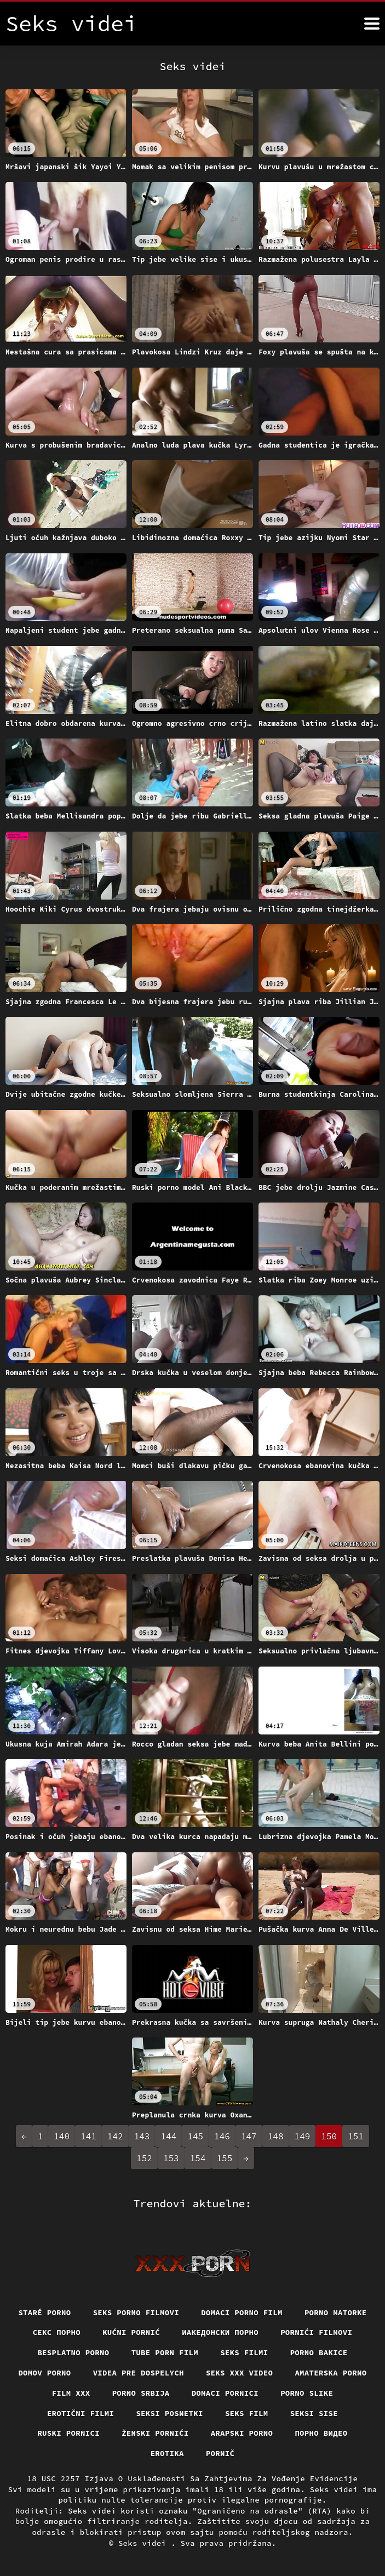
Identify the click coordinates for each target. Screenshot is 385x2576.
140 (62, 2136)
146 (222, 2136)
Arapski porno (242, 2433)
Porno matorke (335, 2312)
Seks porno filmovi (136, 2312)
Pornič (220, 2453)
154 (198, 2158)
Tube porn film (165, 2352)
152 (144, 2158)
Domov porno (44, 2373)
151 (356, 2136)
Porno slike (306, 2393)
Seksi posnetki (169, 2413)
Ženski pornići (155, 2433)
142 (115, 2136)
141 (88, 2136)
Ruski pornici (68, 2433)
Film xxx (71, 2393)
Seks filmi (244, 2352)
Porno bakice (319, 2352)
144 (168, 2136)
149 (303, 2136)
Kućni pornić (131, 2332)
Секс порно (57, 2332)
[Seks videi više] (372, 24)
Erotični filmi (80, 2413)
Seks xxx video (239, 2373)
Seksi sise (314, 2413)
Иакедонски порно (220, 2332)
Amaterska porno (330, 2373)
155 (225, 2158)
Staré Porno (44, 2312)
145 (195, 2136)
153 (171, 2158)
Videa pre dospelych (138, 2373)
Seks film (246, 2413)
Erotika (167, 2453)
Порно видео (321, 2433)
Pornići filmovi (316, 2332)
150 (329, 2136)
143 (142, 2136)
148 (276, 2136)
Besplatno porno (73, 2352)
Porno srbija (141, 2393)
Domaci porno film (242, 2312)
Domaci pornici (225, 2393)
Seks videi (144, 2543)
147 (249, 2136)
